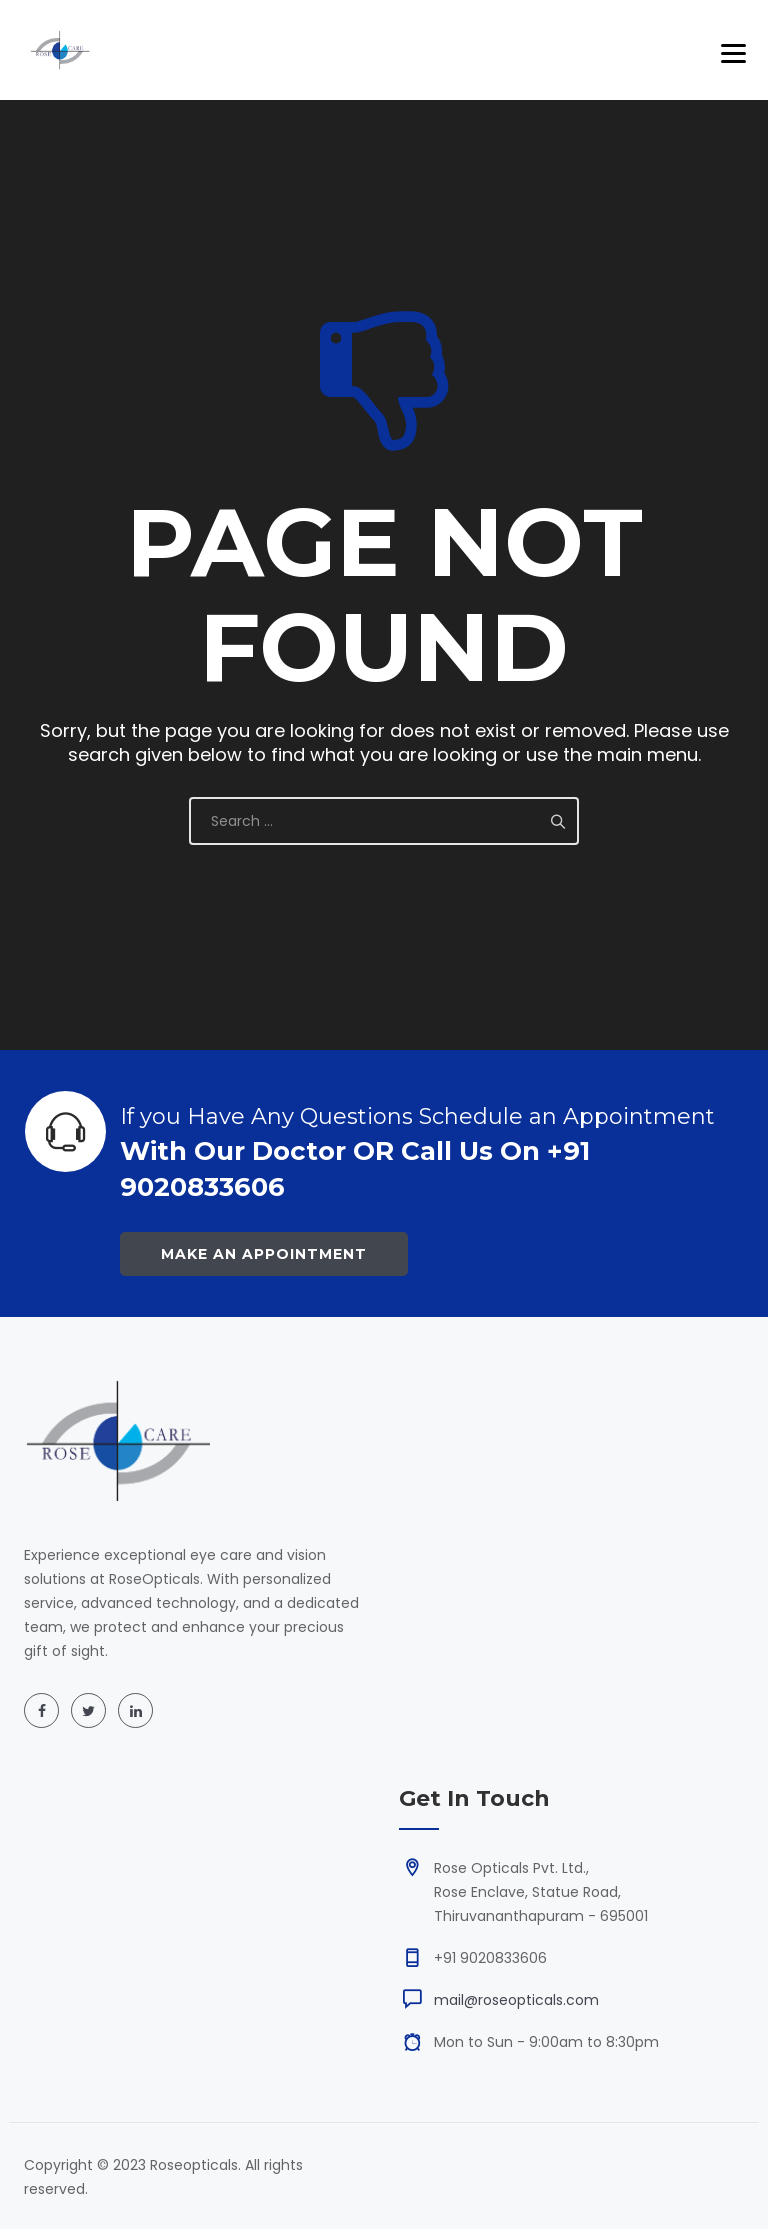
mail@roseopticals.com (516, 2000)
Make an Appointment (264, 1254)
